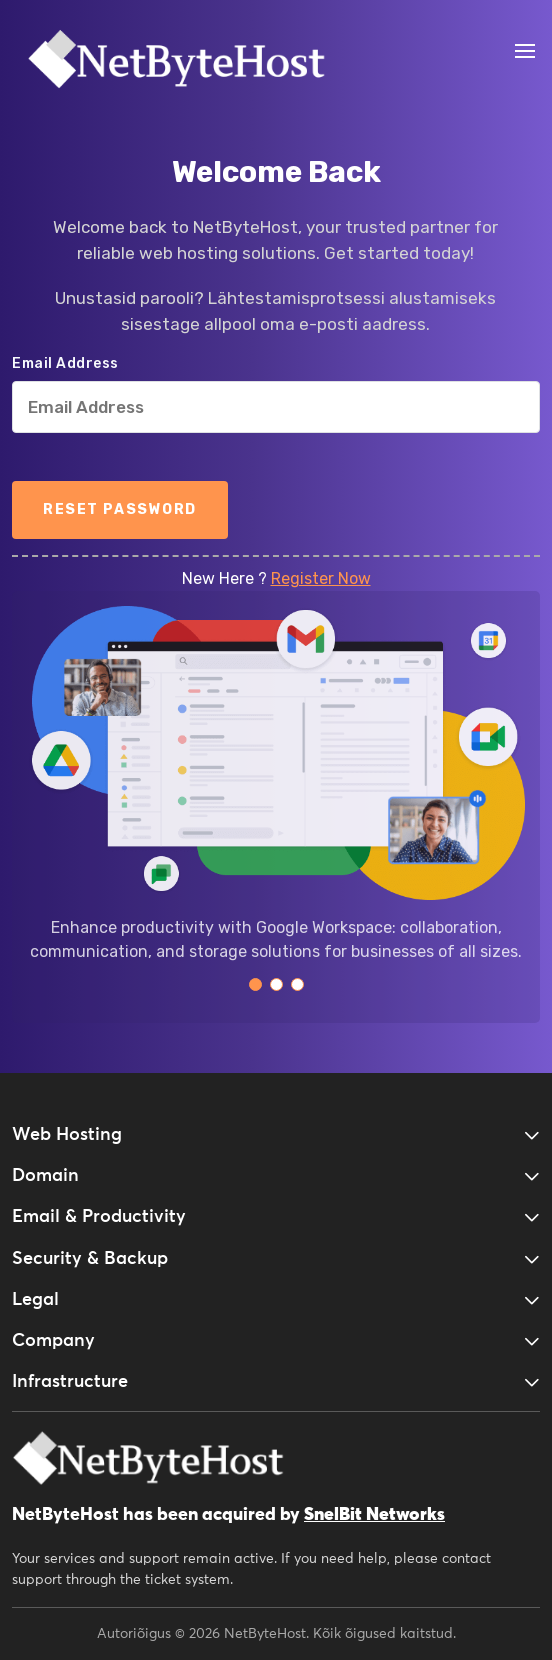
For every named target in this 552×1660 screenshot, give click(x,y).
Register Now (321, 578)
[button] (255, 984)
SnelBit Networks (374, 1515)
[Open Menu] (524, 51)
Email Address (65, 364)
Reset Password (120, 509)
